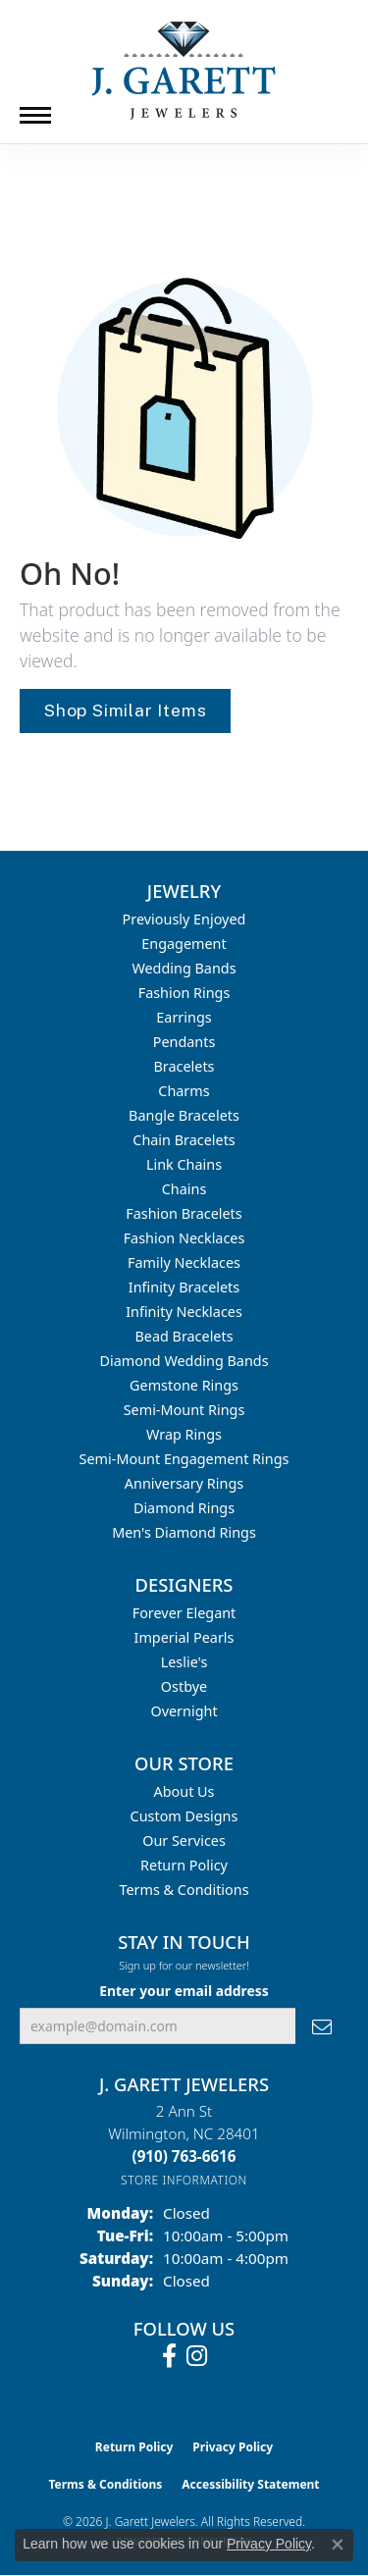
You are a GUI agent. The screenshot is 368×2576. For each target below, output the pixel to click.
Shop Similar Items (125, 710)
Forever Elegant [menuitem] (184, 1612)
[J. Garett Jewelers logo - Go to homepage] (184, 71)
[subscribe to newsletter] (321, 2026)
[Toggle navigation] (35, 115)
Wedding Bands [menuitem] (183, 968)
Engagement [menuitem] (183, 943)
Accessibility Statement (250, 2484)
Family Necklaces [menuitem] (184, 1262)
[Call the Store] (184, 2156)
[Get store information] (184, 2180)
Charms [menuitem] (183, 1090)
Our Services (184, 1840)
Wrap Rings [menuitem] (184, 1434)
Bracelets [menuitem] (183, 1066)
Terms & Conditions (183, 1889)
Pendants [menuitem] (184, 1041)
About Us (184, 1791)
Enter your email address (184, 1990)
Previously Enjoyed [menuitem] (184, 919)
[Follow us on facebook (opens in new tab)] (169, 2356)
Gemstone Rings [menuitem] (184, 1385)
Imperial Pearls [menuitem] (184, 1637)
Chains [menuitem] (184, 1189)
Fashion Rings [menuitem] (184, 992)
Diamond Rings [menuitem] (184, 1507)
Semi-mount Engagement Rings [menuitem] (184, 1458)
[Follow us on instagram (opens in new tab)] (196, 2356)
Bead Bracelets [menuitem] (183, 1336)
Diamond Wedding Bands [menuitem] (183, 1360)
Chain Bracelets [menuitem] (183, 1139)
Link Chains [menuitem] (184, 1164)
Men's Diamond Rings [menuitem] (184, 1532)
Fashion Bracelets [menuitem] (183, 1213)
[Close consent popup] (337, 2544)
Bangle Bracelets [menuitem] (184, 1115)
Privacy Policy (232, 2447)
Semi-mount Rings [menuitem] (184, 1409)
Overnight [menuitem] (183, 1711)
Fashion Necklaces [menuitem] (184, 1238)
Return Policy (184, 1865)
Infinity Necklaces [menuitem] (184, 1311)
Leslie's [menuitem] (184, 1662)
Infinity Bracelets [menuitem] (184, 1287)
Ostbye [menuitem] (184, 1686)
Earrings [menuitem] (183, 1017)
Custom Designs (184, 1816)
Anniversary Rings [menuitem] (184, 1483)
